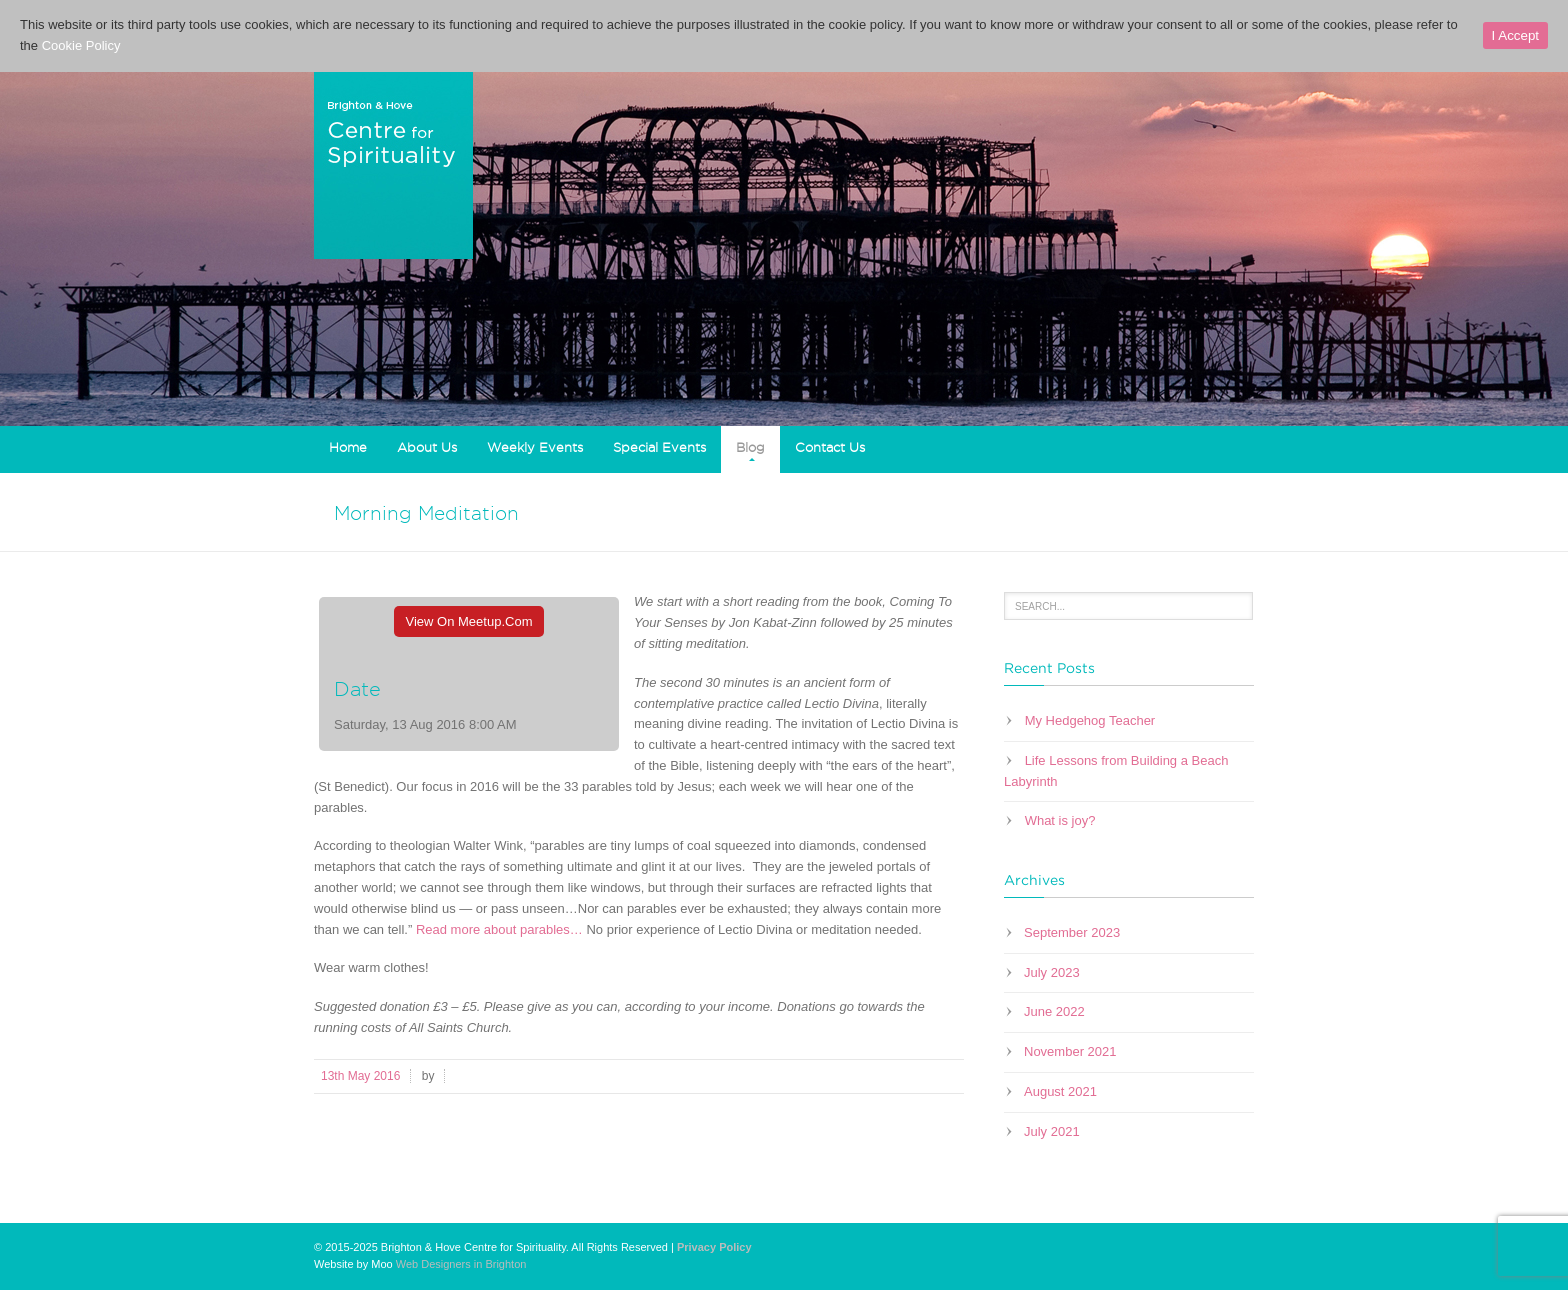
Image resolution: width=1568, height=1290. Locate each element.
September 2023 (1072, 932)
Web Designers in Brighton (461, 1264)
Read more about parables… (501, 929)
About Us (427, 447)
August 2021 (1060, 1091)
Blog (750, 447)
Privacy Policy (714, 1247)
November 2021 (1070, 1051)
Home (348, 447)
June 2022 (1054, 1011)
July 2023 (1052, 972)
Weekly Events (535, 447)
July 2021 (1052, 1131)
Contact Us (830, 447)
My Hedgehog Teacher (1090, 720)
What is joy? (1060, 820)
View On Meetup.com (469, 621)
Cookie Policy (81, 45)
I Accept (1515, 35)
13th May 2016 (360, 1076)
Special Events (659, 447)
